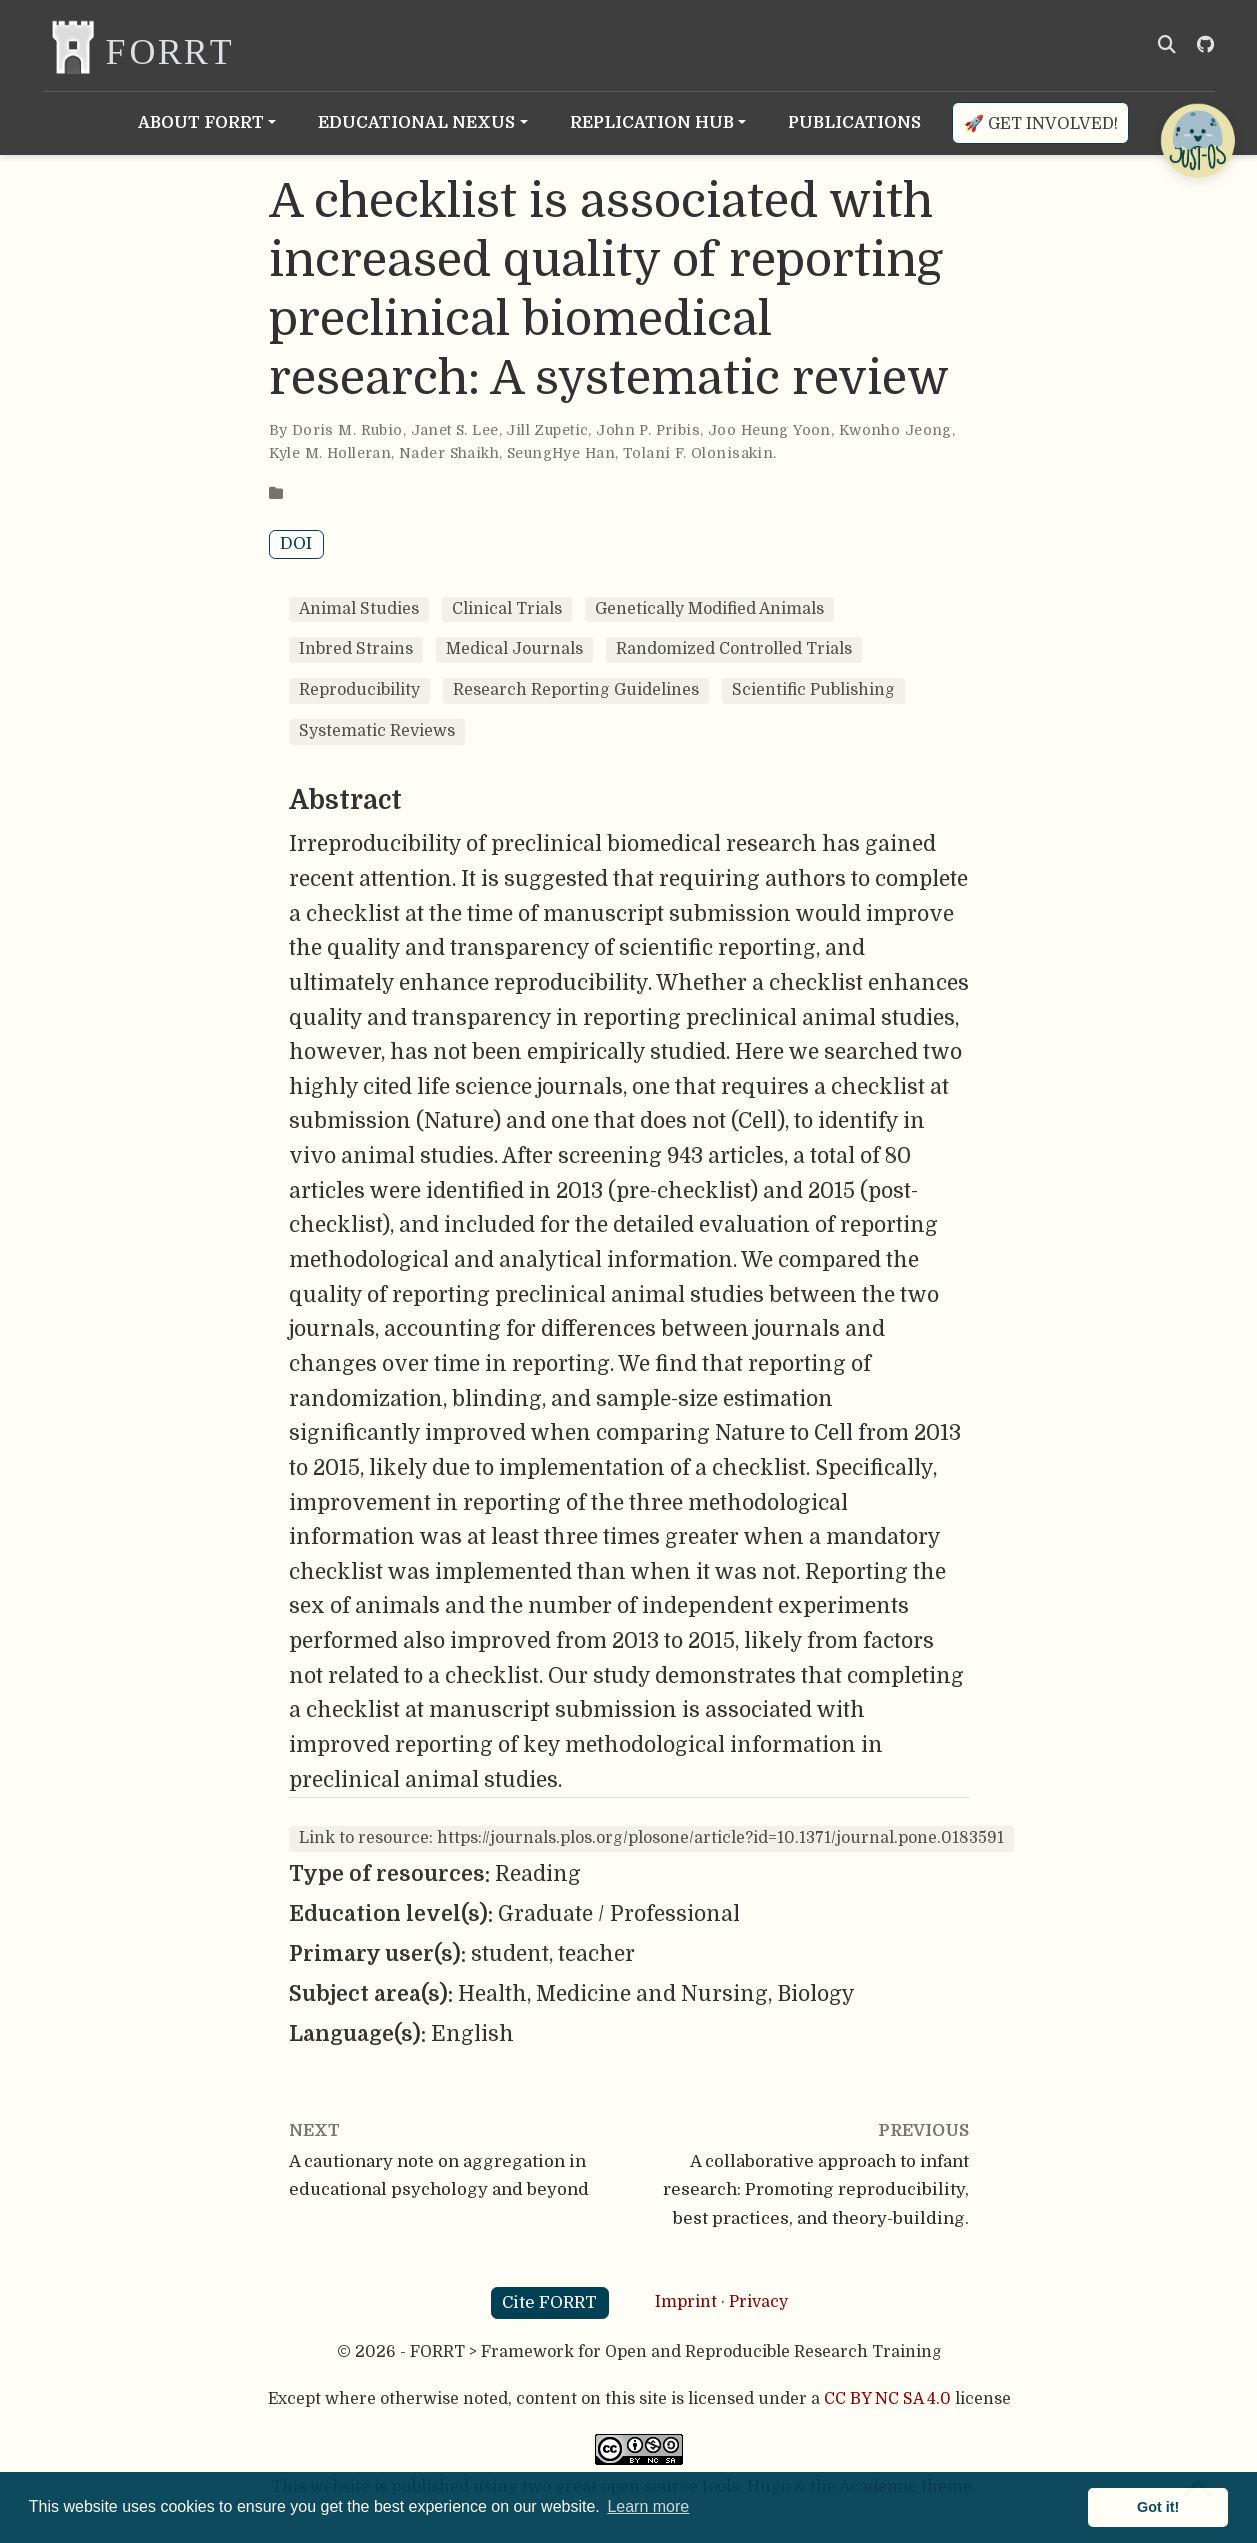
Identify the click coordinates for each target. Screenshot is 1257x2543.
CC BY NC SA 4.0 (887, 2399)
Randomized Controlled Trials (734, 649)
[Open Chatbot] (1197, 140)
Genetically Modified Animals (709, 609)
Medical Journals (514, 649)
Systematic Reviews (377, 731)
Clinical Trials (507, 609)
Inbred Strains (356, 649)
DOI (296, 543)
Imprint (686, 2302)
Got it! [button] (1158, 2507)
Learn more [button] (648, 2506)
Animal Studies (359, 609)
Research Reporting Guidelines (576, 690)
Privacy (758, 2302)
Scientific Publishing (813, 690)
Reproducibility (359, 690)
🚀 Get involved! (1041, 123)
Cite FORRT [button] (549, 2302)
